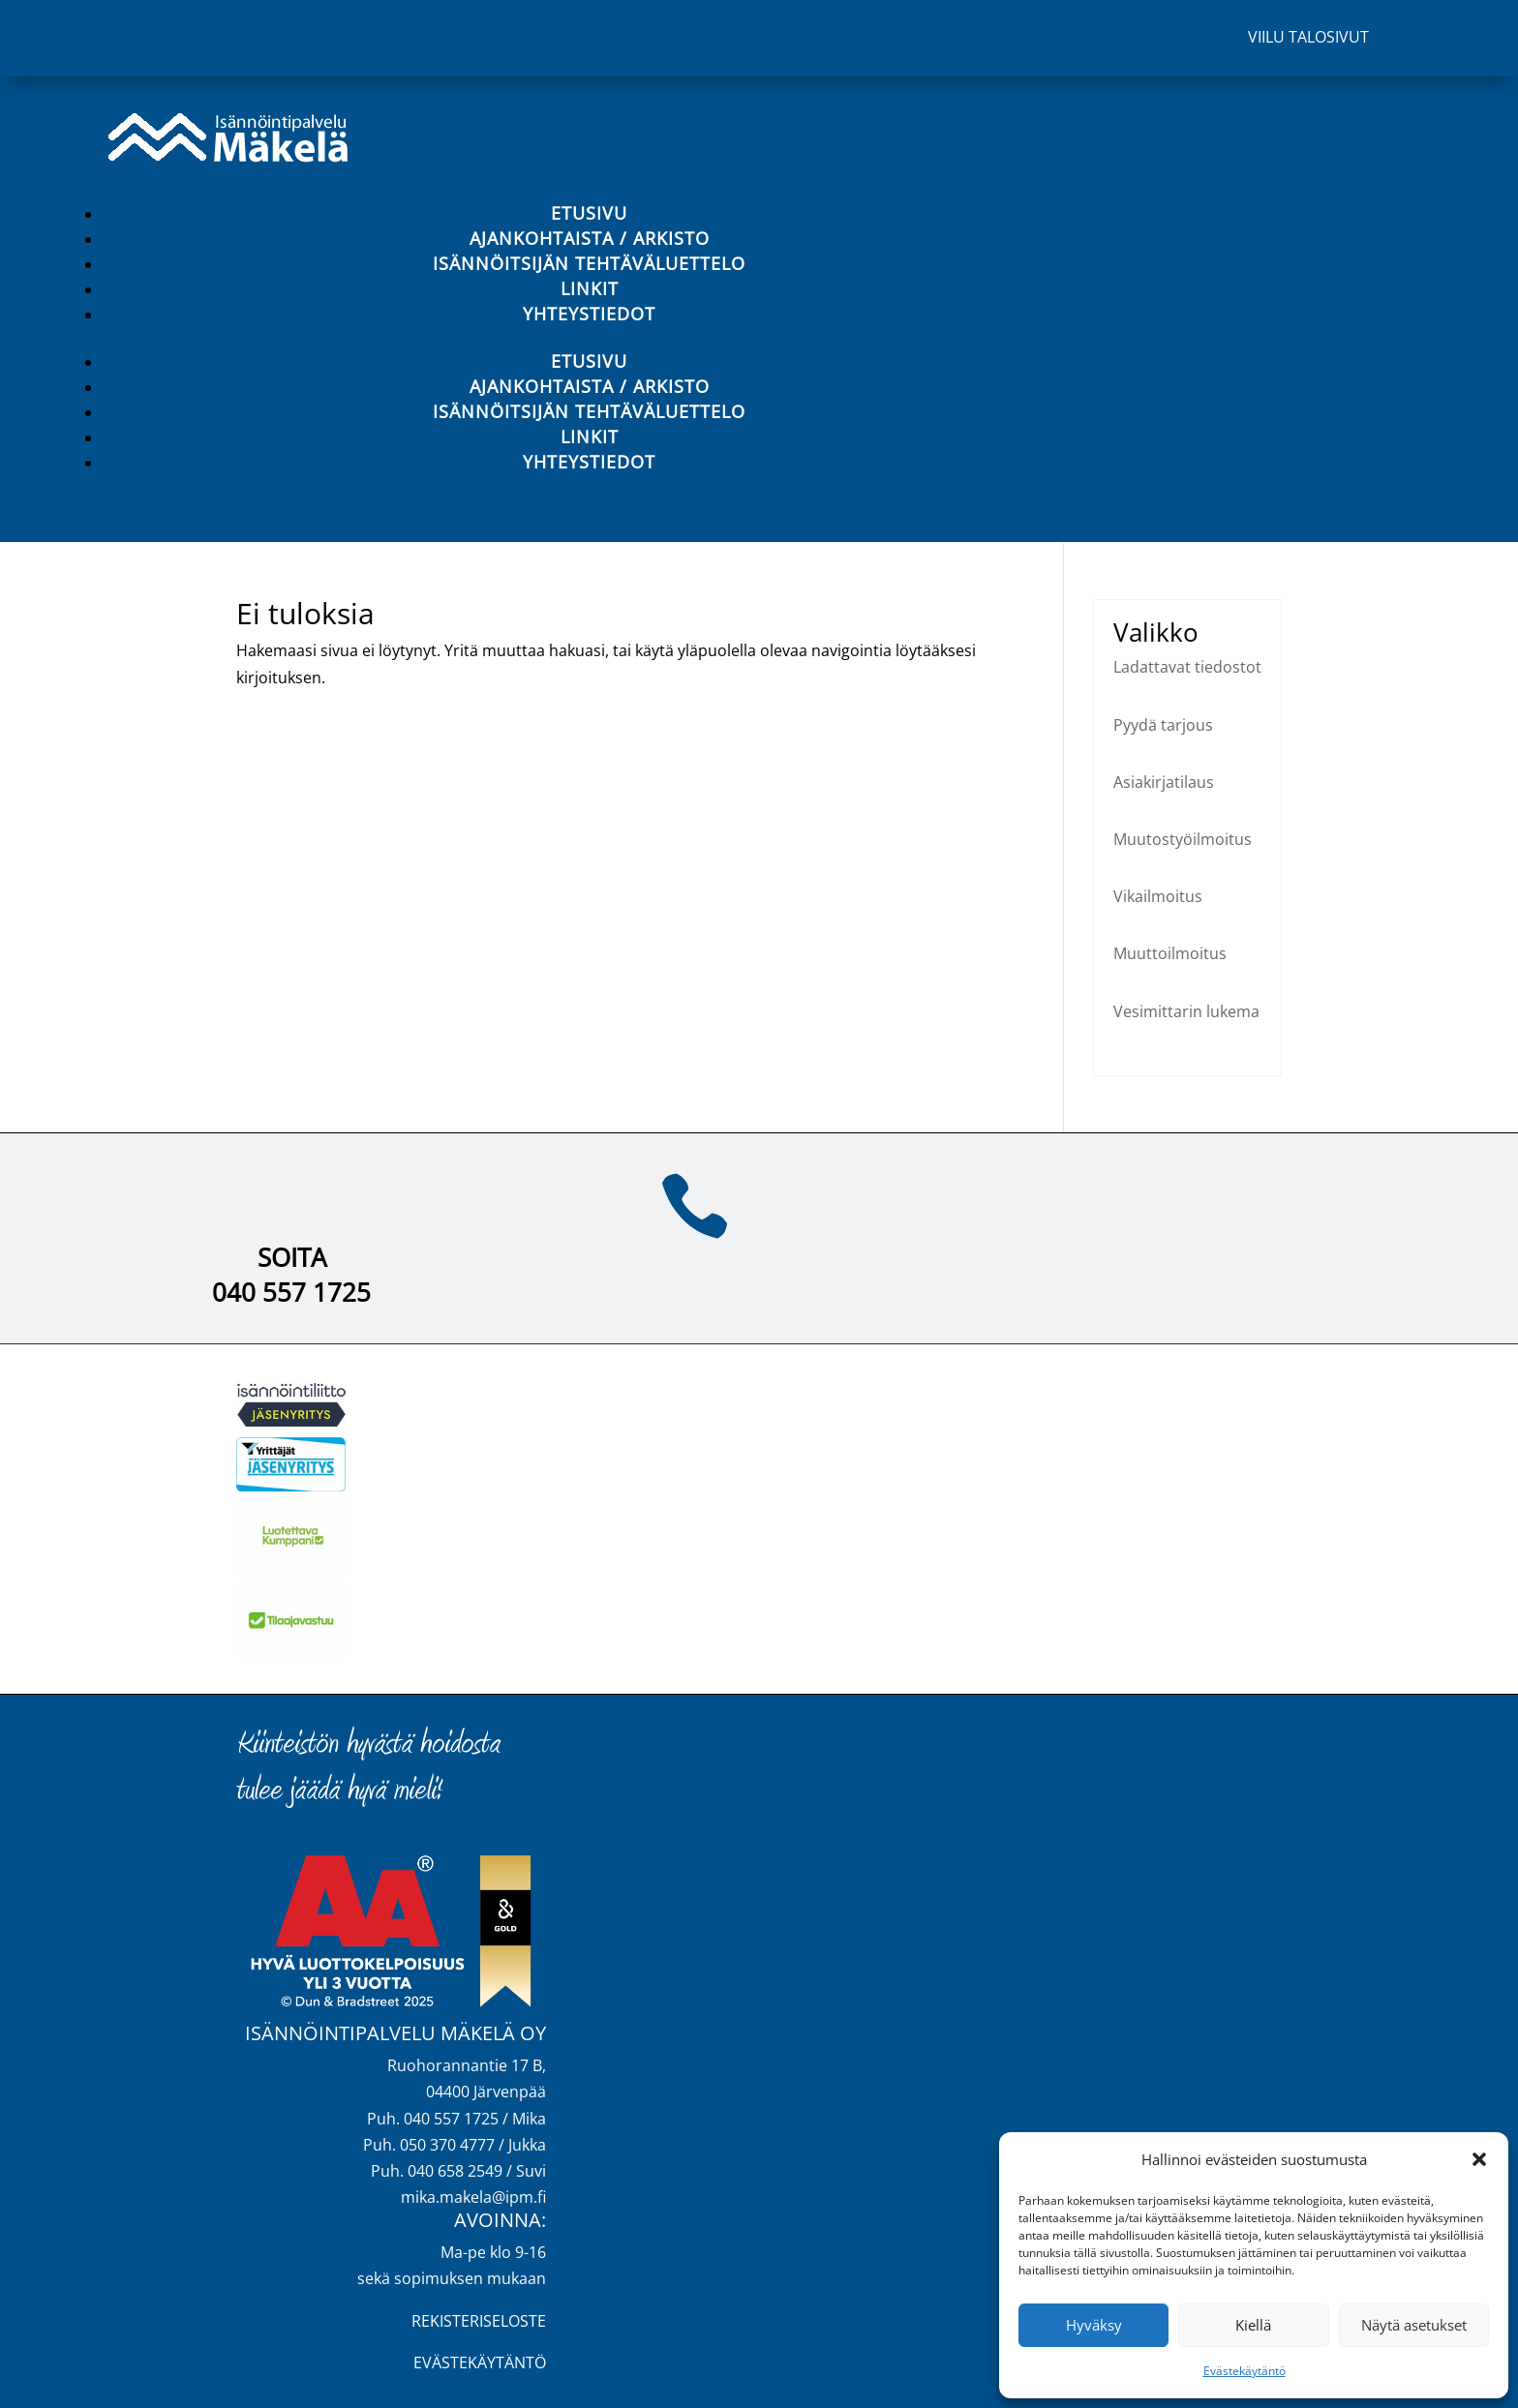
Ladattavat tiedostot (1187, 666)
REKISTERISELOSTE (478, 2321)
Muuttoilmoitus (1170, 953)
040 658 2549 (455, 2171)
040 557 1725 (291, 1292)
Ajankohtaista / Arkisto (590, 238)
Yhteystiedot (589, 313)
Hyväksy (1094, 2324)
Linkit (590, 288)
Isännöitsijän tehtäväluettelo (589, 263)
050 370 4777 (447, 2144)
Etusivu (589, 213)
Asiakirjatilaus (1163, 782)
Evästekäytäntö (1244, 2371)
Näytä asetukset (1414, 2324)
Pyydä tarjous (1163, 725)
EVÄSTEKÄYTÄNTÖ (479, 2362)
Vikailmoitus (1157, 896)
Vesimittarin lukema (1186, 1011)
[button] (1479, 2159)
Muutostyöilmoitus (1182, 839)
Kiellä (1253, 2324)
